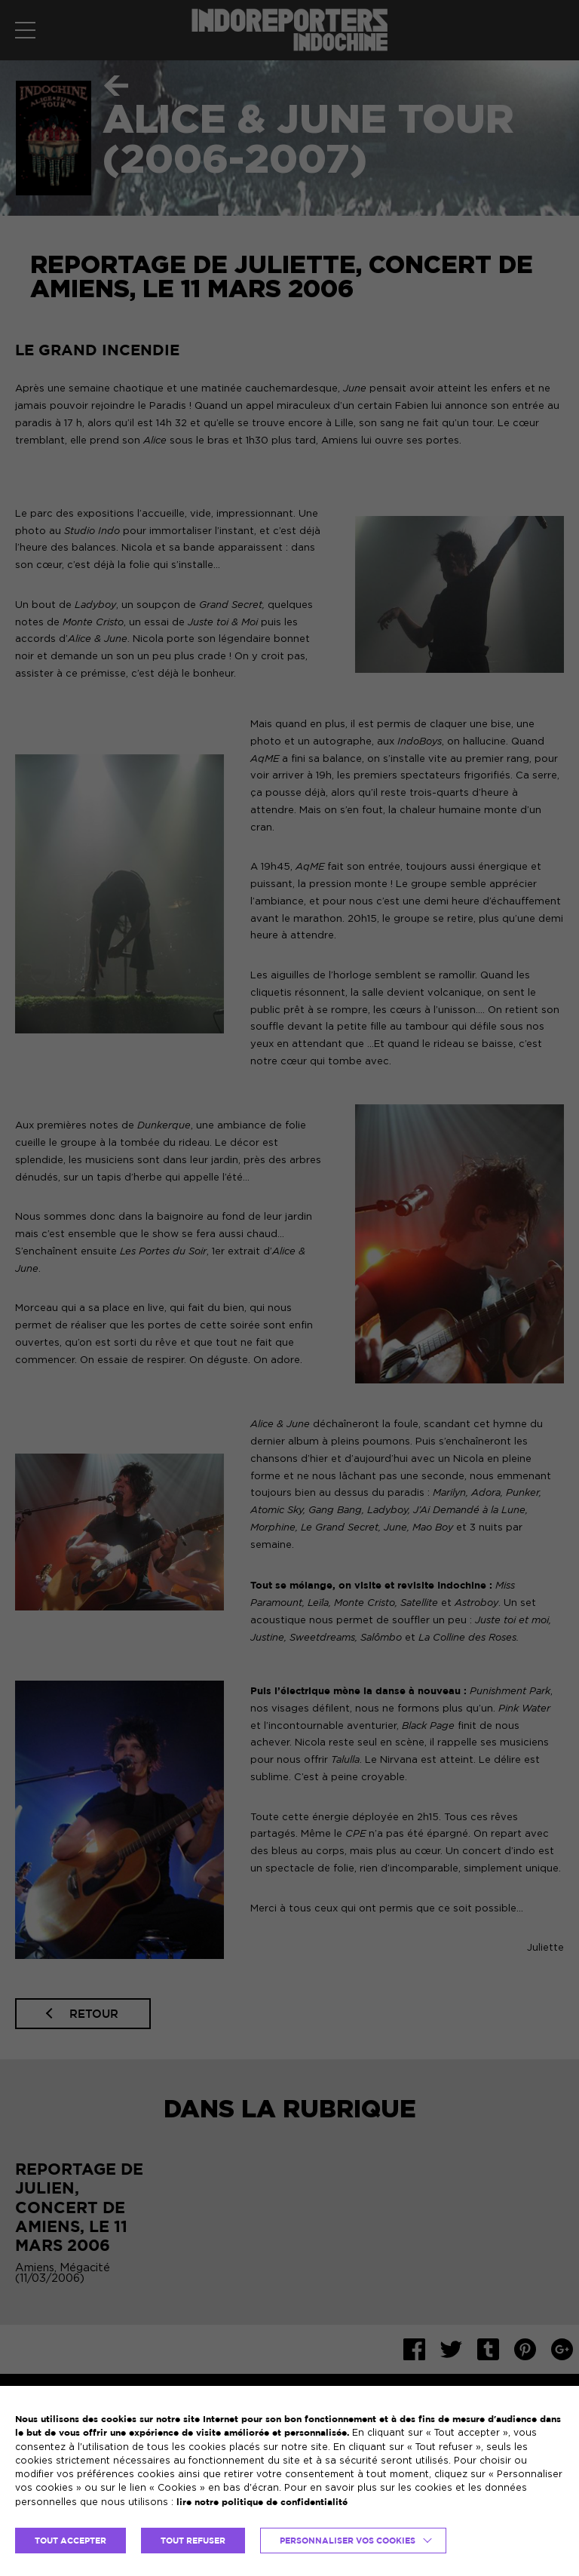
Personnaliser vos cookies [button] (347, 2540)
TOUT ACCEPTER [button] (70, 2540)
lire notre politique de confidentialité (262, 2502)
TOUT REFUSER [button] (193, 2540)
